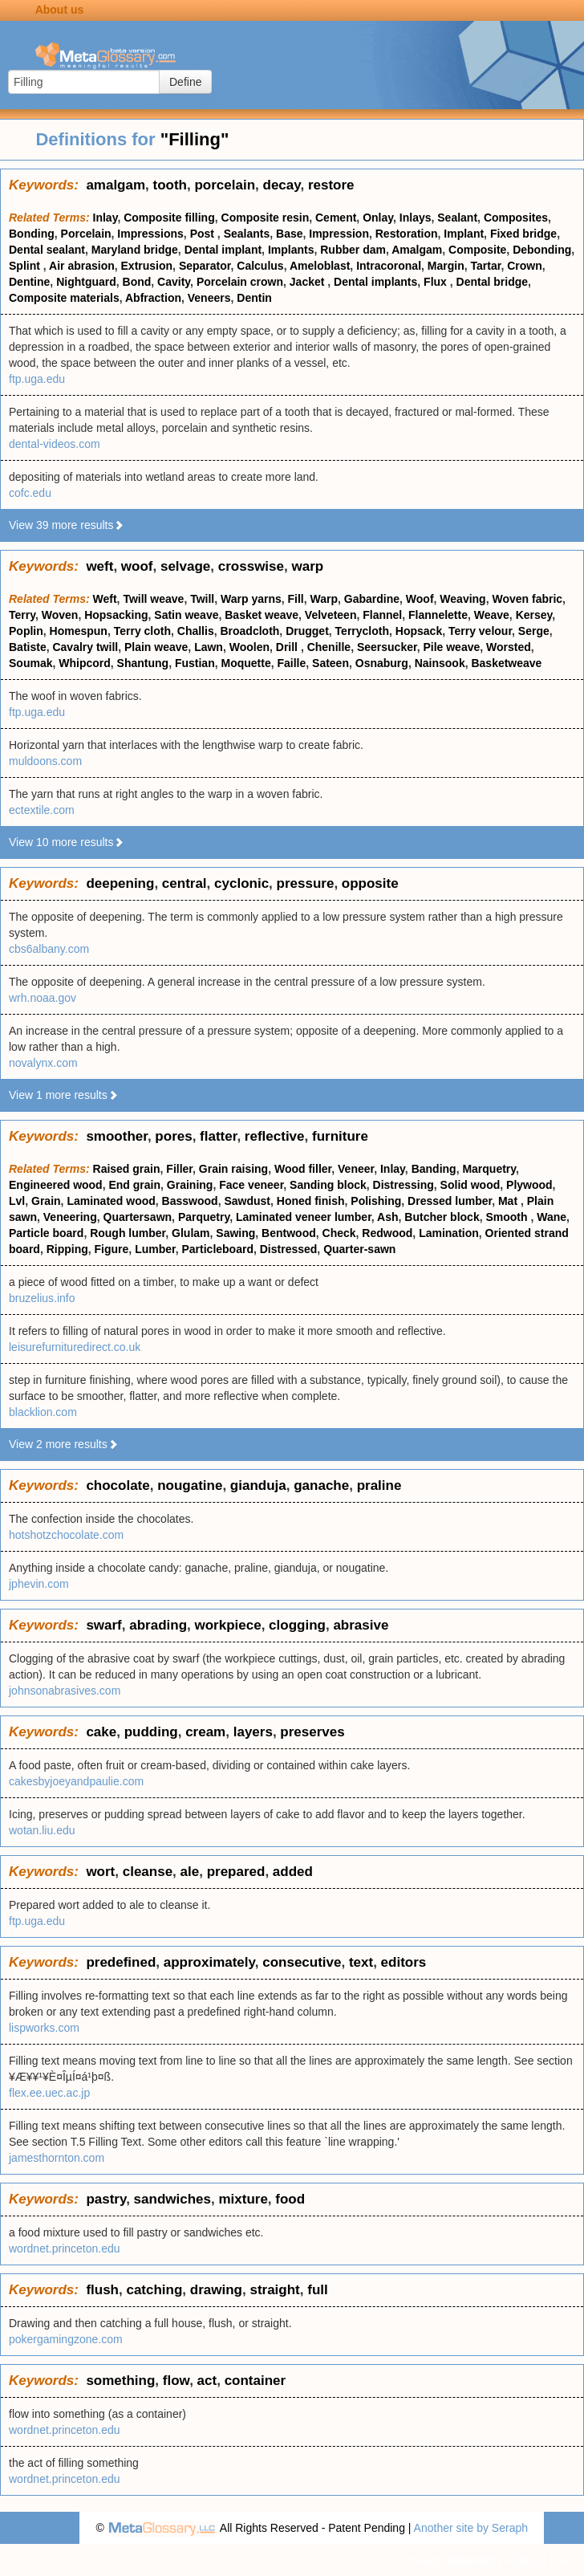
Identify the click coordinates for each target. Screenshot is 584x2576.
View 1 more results (64, 1095)
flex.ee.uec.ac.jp (49, 2092)
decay (282, 185)
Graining (190, 1184)
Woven (60, 614)
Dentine (29, 281)
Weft (105, 598)
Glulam (190, 1233)
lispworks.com (44, 2027)
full (317, 2289)
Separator (205, 265)
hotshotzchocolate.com (66, 1534)
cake (101, 1732)
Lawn (208, 647)
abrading (158, 1625)
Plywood (529, 1184)
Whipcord (85, 663)
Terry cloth (142, 631)
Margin (446, 265)
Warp (324, 598)
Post (203, 233)
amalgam (115, 185)
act (207, 2380)
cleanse (147, 1871)
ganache (321, 1485)
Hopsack (418, 631)
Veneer (356, 1168)
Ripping (67, 1249)
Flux (437, 281)
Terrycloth (362, 631)
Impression (339, 233)
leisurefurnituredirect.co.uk (74, 1347)
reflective (275, 1136)
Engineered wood (56, 1184)
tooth (170, 185)
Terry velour (480, 631)
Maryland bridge (134, 249)
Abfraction (153, 297)
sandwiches (172, 2199)
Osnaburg (381, 663)
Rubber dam (353, 249)
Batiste (28, 647)
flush (102, 2289)
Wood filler (302, 1168)
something (120, 2380)
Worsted (508, 647)
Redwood (387, 1233)
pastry (106, 2199)
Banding (434, 1168)
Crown (524, 265)
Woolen (249, 647)
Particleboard (217, 1249)
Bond (137, 281)
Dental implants (375, 281)
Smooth (507, 1217)
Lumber (155, 1249)
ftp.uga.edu (37, 378)
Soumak (30, 663)
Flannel (382, 614)
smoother (117, 1136)
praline (379, 1485)
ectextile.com (42, 810)
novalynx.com (43, 1062)
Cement (335, 217)
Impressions (150, 233)
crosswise (251, 566)
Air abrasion (82, 265)
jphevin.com (39, 1583)
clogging (297, 1625)
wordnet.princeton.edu (64, 2248)
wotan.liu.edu (42, 1830)
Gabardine (371, 598)
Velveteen (331, 614)
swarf (103, 1625)
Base (289, 233)
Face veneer (251, 1184)
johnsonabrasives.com (64, 1690)
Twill (202, 598)
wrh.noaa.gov (42, 997)
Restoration (406, 233)
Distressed (289, 1249)
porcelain (224, 185)
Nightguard (86, 281)
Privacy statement (449, 2560)
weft (99, 566)
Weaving (462, 598)
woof (137, 566)
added (293, 1871)
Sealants (247, 233)
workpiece (228, 1625)
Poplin (26, 631)
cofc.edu (30, 492)
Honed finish (311, 1200)
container (255, 2380)
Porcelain (86, 233)
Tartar (486, 265)
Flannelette (438, 614)
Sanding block (328, 1184)
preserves (312, 1732)
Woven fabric (527, 598)
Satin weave (186, 614)
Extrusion (147, 265)
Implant (464, 233)
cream (205, 1732)
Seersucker (387, 647)
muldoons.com (45, 761)
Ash (387, 1217)
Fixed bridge (523, 233)
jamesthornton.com (56, 2157)
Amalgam (416, 249)
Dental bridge (492, 281)
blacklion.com (43, 1412)
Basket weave (261, 614)
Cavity (173, 281)
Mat (509, 1200)
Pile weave (451, 647)
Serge (534, 631)
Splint (26, 265)
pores (173, 1136)
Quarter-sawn (359, 1249)
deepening (120, 883)
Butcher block (441, 1217)
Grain (46, 1200)
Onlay (378, 217)
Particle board (46, 1233)
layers (253, 1732)
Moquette (245, 663)
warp (307, 566)
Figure (112, 1249)
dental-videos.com (54, 443)
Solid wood (470, 1184)
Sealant (457, 217)
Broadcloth (249, 631)
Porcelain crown (240, 281)
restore (331, 185)
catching (154, 2289)
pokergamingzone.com (66, 2339)
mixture (242, 2199)
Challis (195, 631)
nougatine (189, 1485)
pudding (151, 1732)
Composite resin (265, 217)
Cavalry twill (85, 647)
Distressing (403, 1184)
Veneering (70, 1217)
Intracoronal (388, 265)
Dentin (254, 297)
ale (190, 1871)
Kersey (534, 614)
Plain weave (156, 647)
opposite (370, 883)
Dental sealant (47, 249)
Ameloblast (320, 265)
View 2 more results (64, 1444)
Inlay (105, 217)
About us (59, 9)
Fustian (195, 663)
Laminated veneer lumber (303, 1217)
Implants (291, 249)
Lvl (17, 1200)
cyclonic (241, 883)
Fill (296, 598)
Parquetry (203, 1217)
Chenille (329, 647)
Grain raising (233, 1168)
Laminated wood (111, 1200)
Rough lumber (127, 1233)
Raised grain (126, 1168)
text (361, 1962)
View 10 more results (66, 842)
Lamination (449, 1233)
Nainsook (440, 663)
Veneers (209, 297)
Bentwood (289, 1233)
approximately (209, 1962)
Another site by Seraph (471, 2527)
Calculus (260, 265)
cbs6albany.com (49, 948)
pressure (306, 883)
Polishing (376, 1200)
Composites (516, 217)
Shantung (143, 663)
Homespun (78, 631)
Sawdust (247, 1200)
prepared (236, 1871)
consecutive (301, 1962)
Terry (22, 614)
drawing (216, 2289)
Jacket (308, 281)
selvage (185, 566)
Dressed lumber (450, 1200)
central (184, 883)
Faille (291, 663)
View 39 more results (66, 525)
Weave (491, 614)
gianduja (258, 1485)
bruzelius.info (42, 1298)
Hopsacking (116, 614)
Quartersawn (137, 1217)
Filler (179, 1168)
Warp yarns (251, 598)
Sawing (235, 1233)
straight (274, 2289)
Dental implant (223, 249)
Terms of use (536, 2560)
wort (100, 1871)
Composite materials (64, 297)
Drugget (307, 631)
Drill (288, 647)
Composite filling (169, 217)
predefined (121, 1962)
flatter (218, 1136)
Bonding (32, 233)
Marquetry (489, 1168)
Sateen (330, 663)
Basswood (190, 1200)
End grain (134, 1184)
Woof (420, 598)
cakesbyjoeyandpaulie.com (76, 1781)
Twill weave (153, 598)
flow (176, 2380)
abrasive (360, 1625)
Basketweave (506, 663)
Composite (477, 249)
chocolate (117, 1485)
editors (404, 1962)
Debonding (542, 249)
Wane (551, 1217)
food (290, 2199)
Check (339, 1233)
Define (185, 81)
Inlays (415, 217)
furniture (340, 1136)
